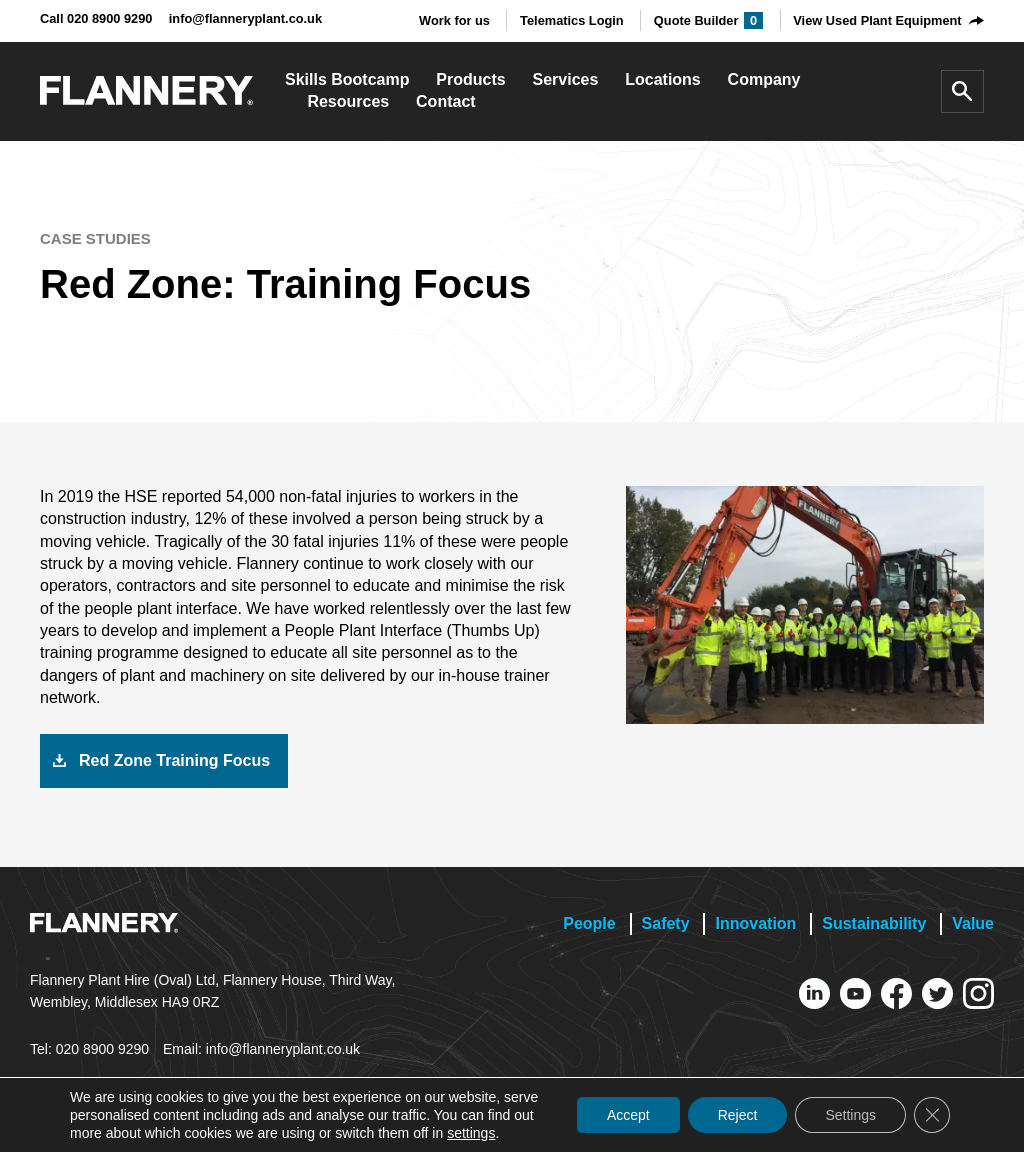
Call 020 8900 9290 (96, 18)
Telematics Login (572, 20)
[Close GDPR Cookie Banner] (932, 1115)
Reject (738, 1115)
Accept (628, 1115)
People (589, 923)
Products (470, 79)
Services (566, 79)
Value (973, 923)
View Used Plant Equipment (877, 20)
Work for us (454, 20)
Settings (850, 1115)
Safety (666, 923)
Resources (348, 101)
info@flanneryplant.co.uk (245, 18)
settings (471, 1133)
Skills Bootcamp (347, 79)
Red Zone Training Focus (174, 760)
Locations (663, 79)
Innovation (755, 923)
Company (764, 79)
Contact (446, 101)
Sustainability (874, 923)
